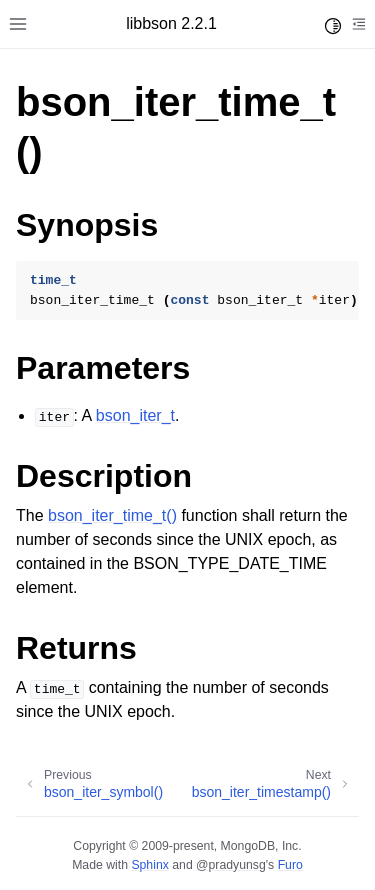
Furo (290, 865)
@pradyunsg (231, 865)
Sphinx (149, 865)
